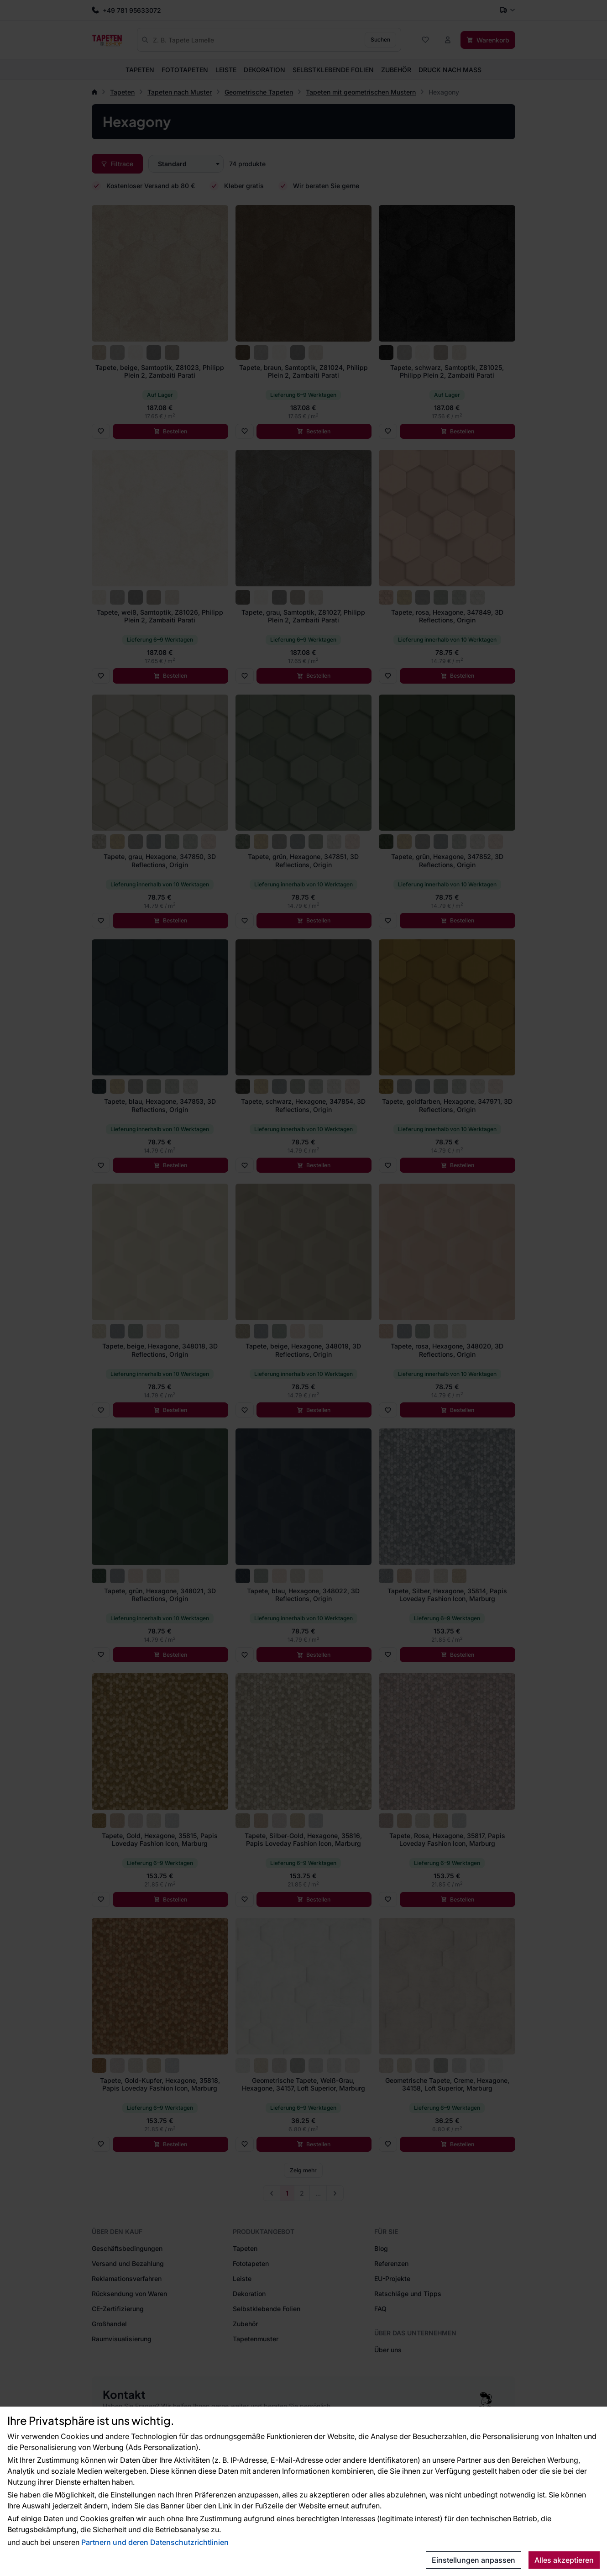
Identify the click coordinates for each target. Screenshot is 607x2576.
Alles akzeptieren (564, 2560)
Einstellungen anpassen (473, 2560)
